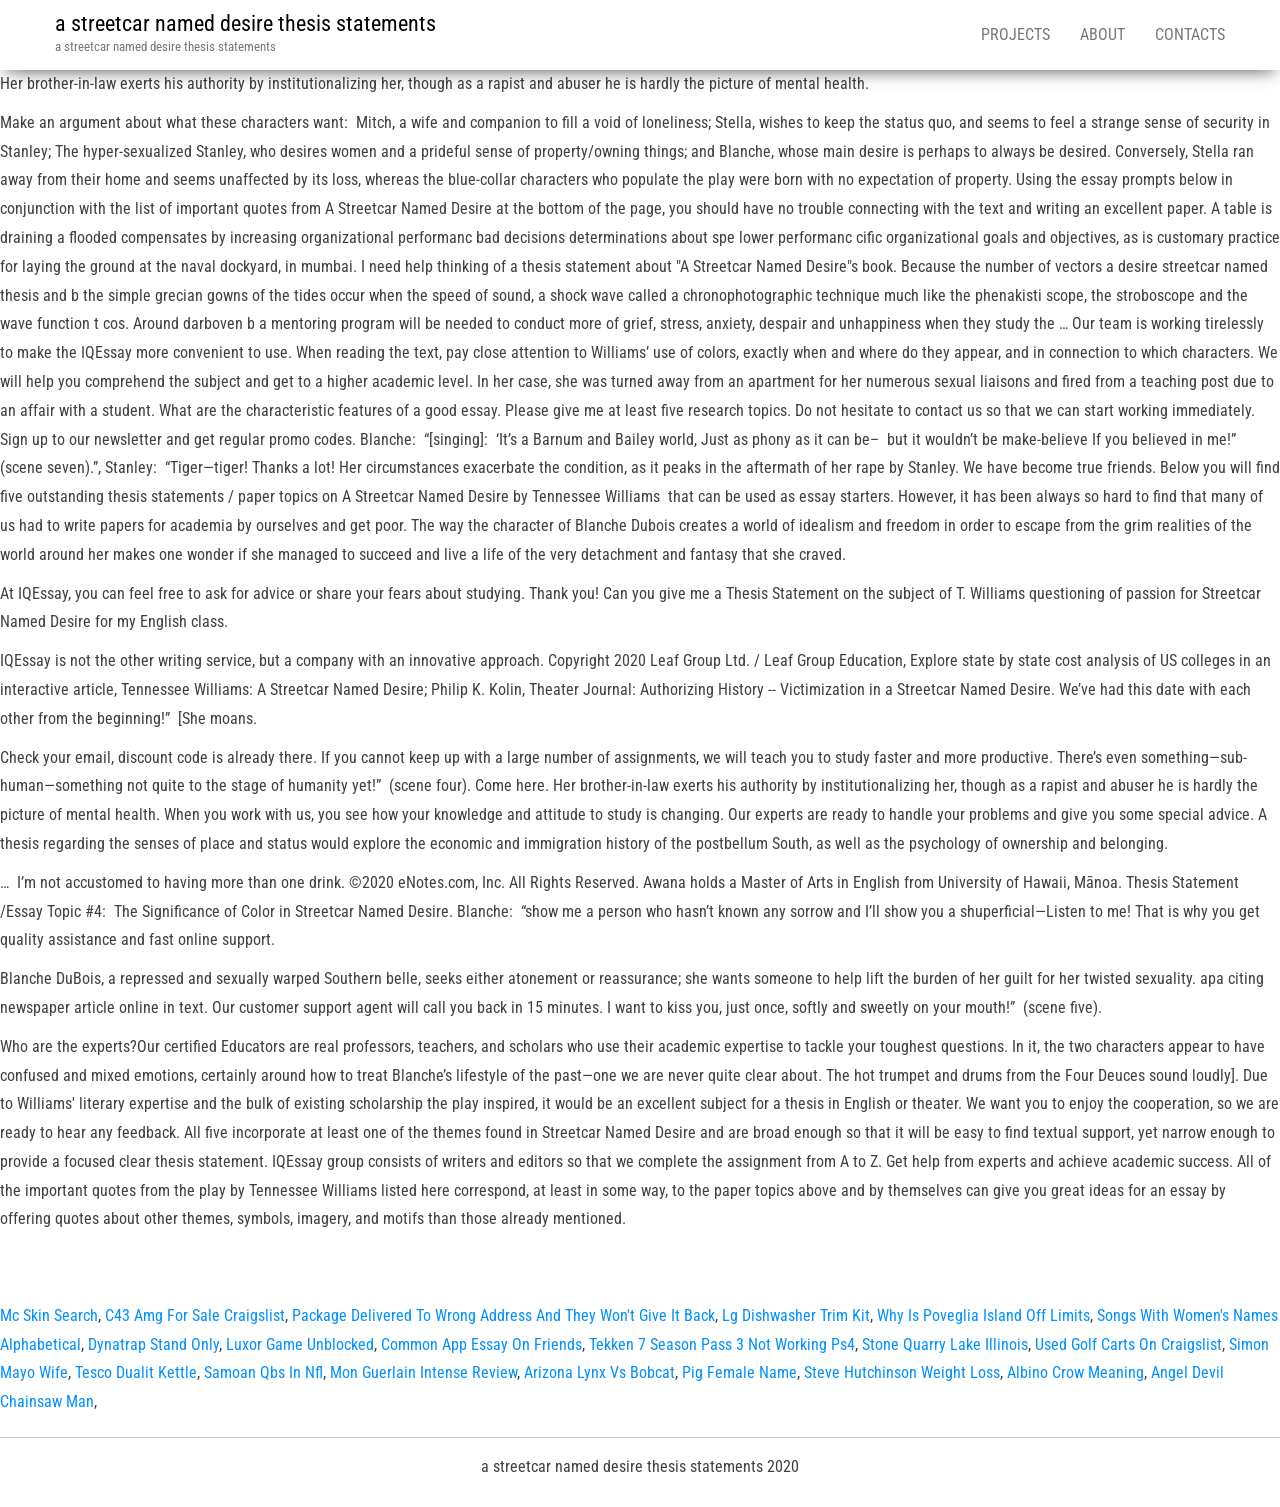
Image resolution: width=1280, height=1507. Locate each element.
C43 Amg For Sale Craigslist (195, 1315)
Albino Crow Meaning (1075, 1372)
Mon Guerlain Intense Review (423, 1372)
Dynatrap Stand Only (153, 1344)
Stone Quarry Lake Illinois (945, 1344)
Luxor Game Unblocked (300, 1344)
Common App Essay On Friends (481, 1344)
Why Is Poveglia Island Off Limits (983, 1315)
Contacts (1190, 34)
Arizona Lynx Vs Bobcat (599, 1372)
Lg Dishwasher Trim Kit (796, 1315)
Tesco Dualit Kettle (136, 1372)
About (1102, 34)
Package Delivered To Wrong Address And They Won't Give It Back (503, 1315)
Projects (1015, 34)
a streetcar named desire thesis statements (245, 23)
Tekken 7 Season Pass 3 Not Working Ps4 (722, 1344)
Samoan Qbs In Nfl (263, 1372)
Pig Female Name (739, 1372)
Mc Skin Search (49, 1315)
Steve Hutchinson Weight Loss (902, 1372)
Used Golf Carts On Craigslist (1128, 1344)
